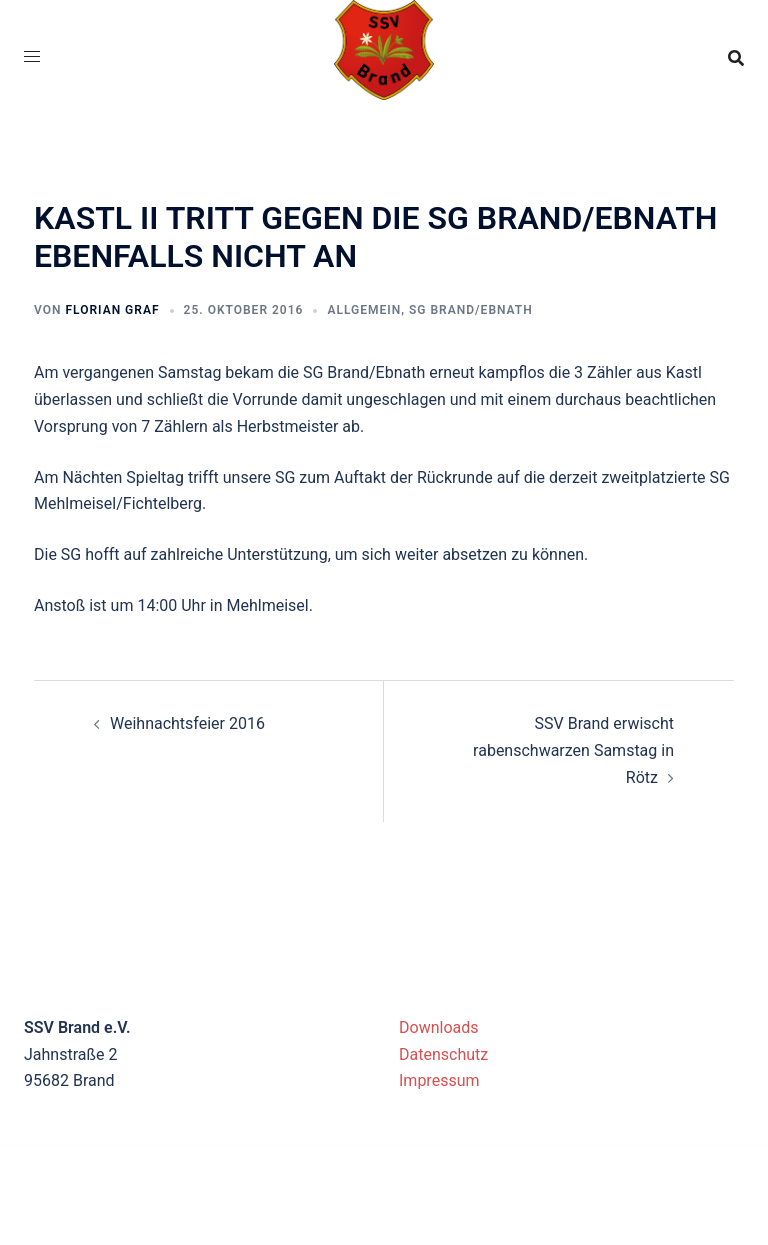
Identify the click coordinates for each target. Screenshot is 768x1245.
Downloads (438, 1027)
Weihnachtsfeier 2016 (187, 723)
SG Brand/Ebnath (471, 310)
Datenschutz (443, 1054)
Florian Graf (112, 310)
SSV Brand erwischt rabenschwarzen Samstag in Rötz (573, 750)
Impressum (439, 1080)
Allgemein (364, 310)
